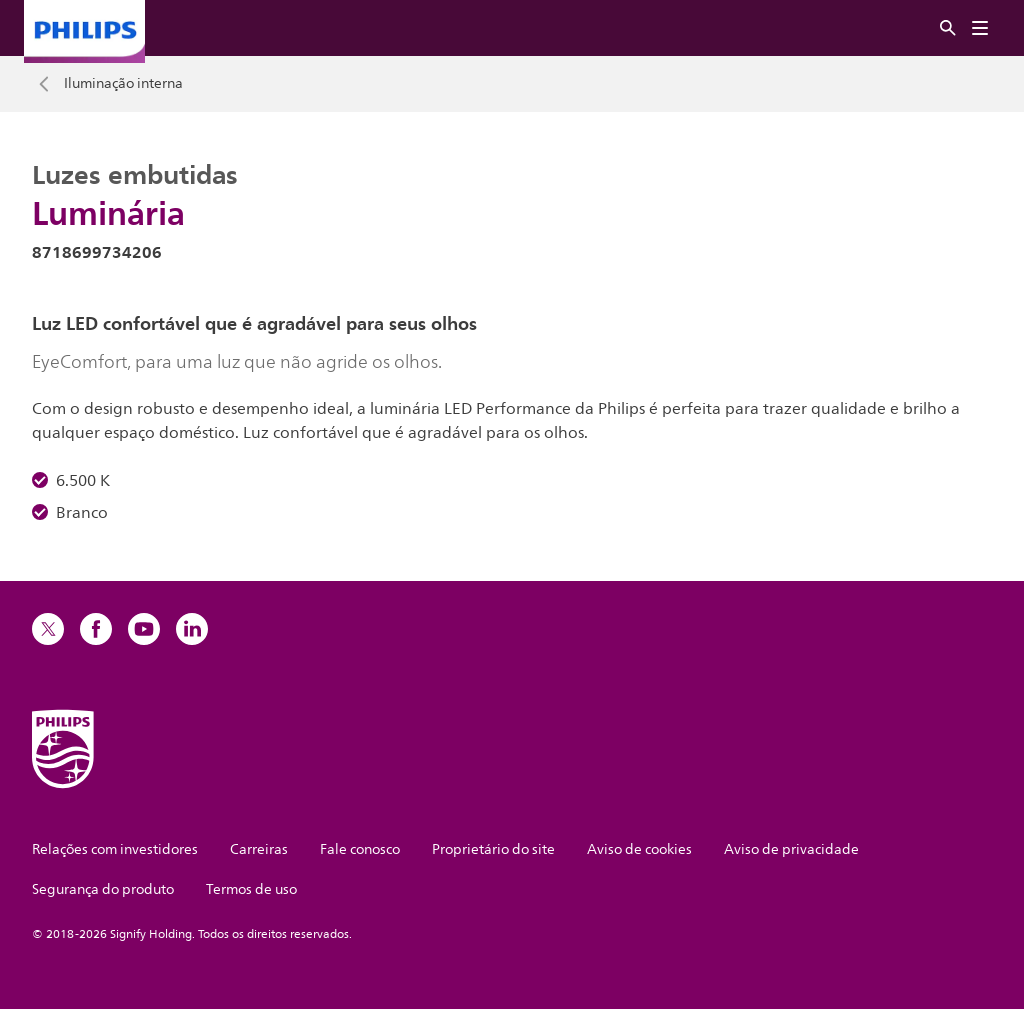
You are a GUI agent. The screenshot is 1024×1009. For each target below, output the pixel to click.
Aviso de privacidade (791, 849)
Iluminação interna (123, 84)
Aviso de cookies (639, 849)
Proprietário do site (493, 849)
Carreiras (259, 849)
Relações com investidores (115, 849)
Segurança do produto (103, 889)
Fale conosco (360, 849)
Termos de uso (251, 889)
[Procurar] (948, 28)
